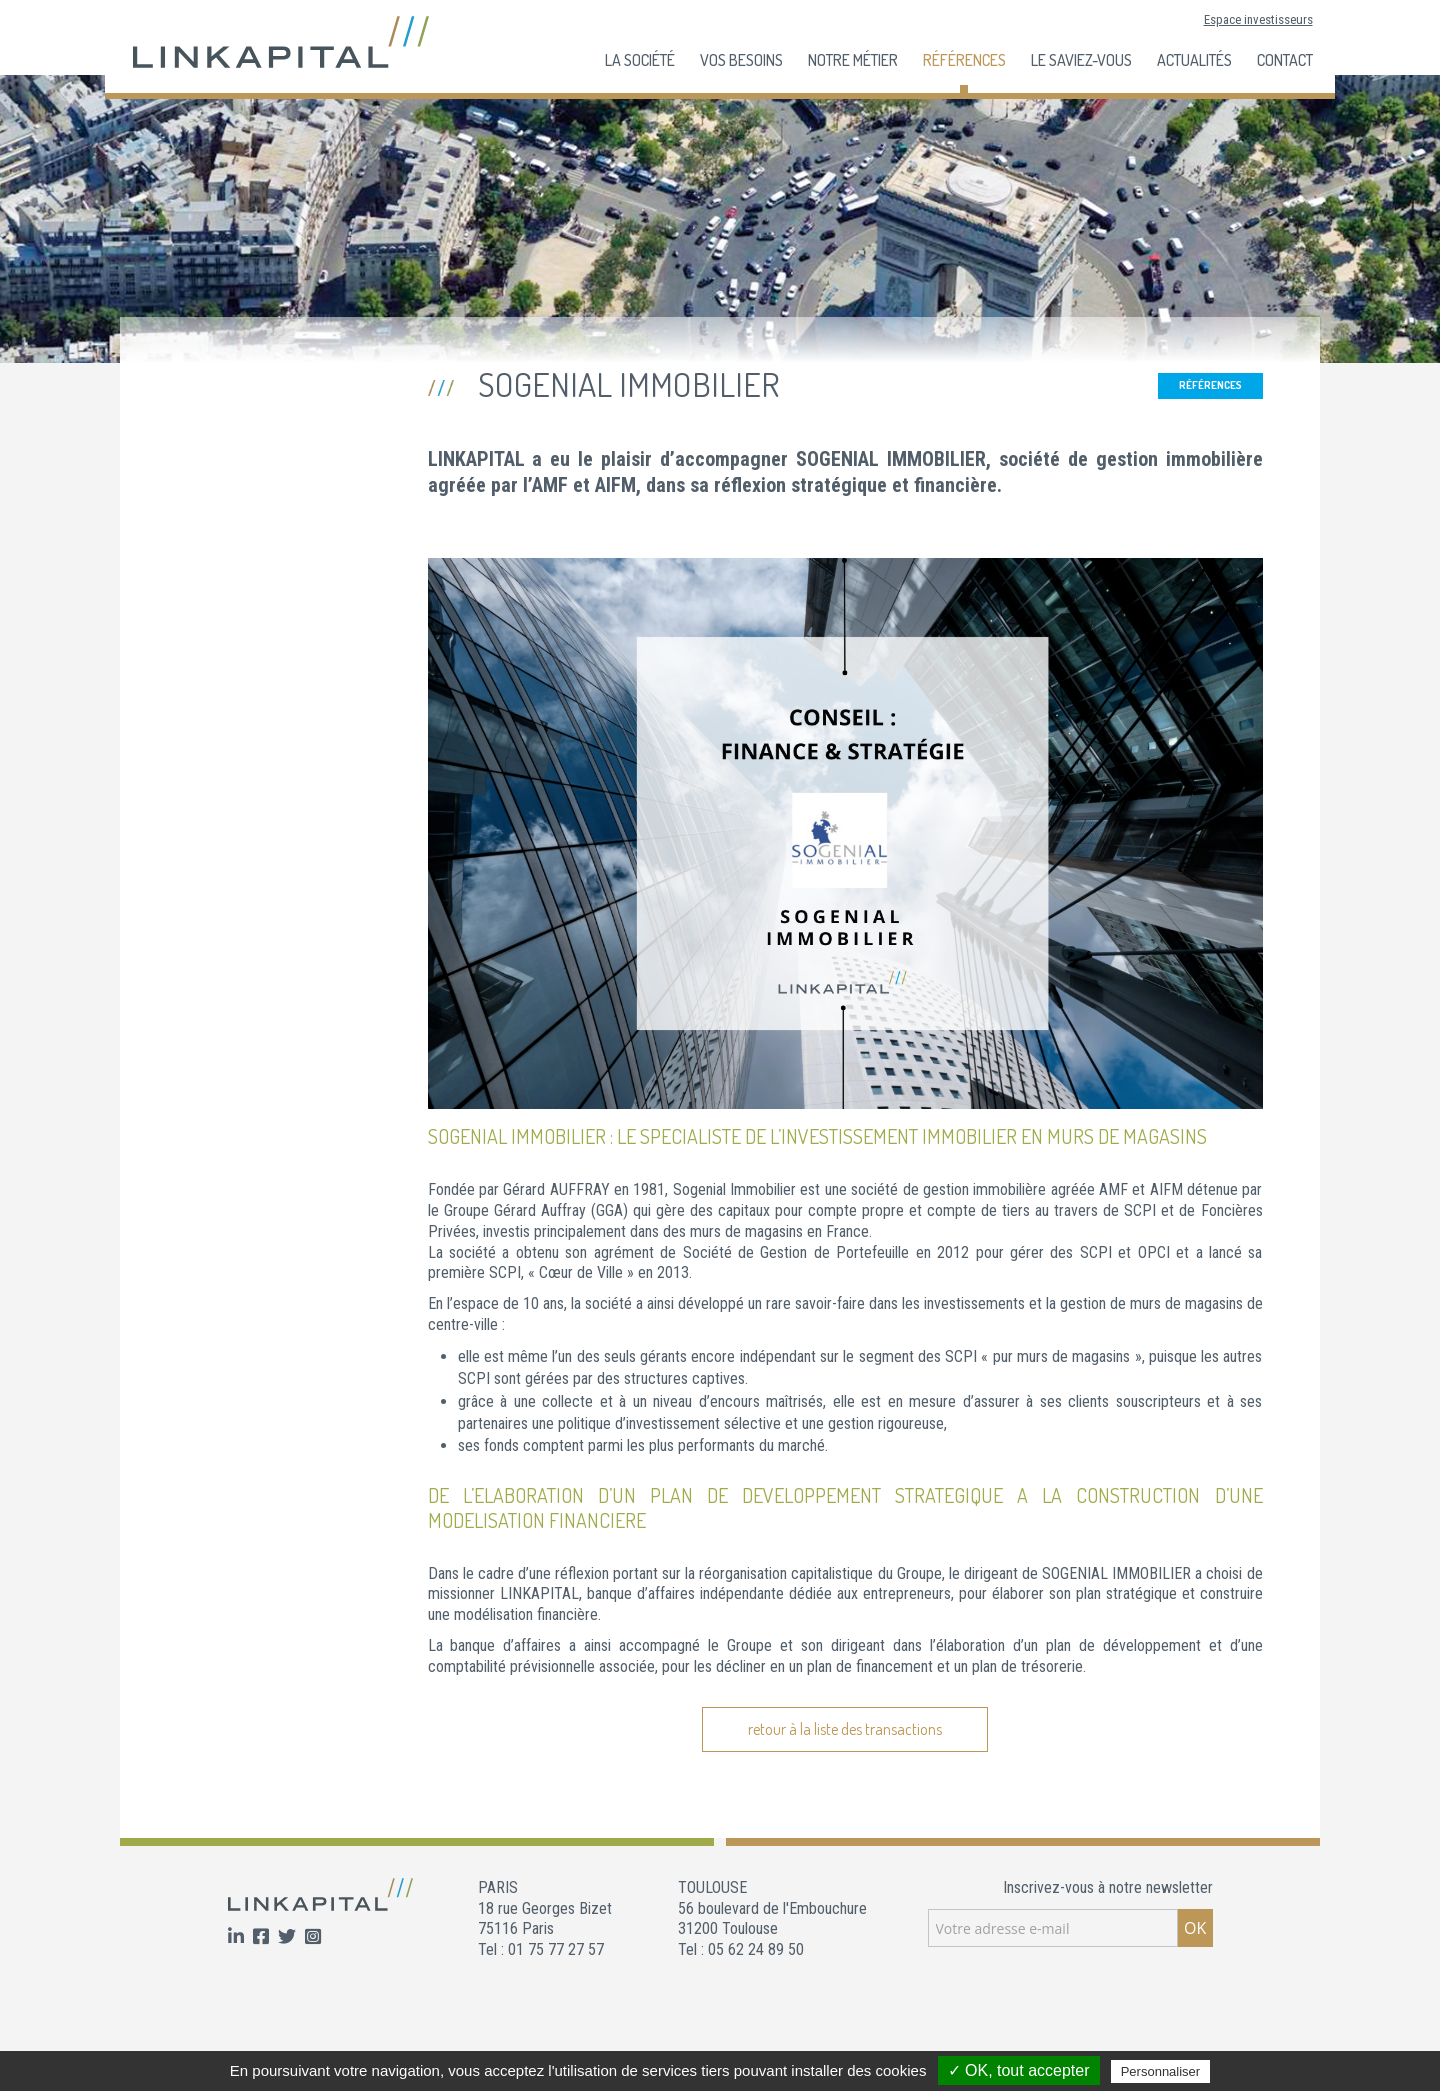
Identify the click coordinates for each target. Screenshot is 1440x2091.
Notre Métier (853, 60)
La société (640, 60)
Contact (1285, 60)
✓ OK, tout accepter (1019, 2070)
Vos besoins (741, 60)
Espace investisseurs (1258, 19)
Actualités (1194, 60)
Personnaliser (1161, 2071)
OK (1195, 1928)
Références (964, 60)
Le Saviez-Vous (1081, 60)
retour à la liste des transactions (845, 1729)
